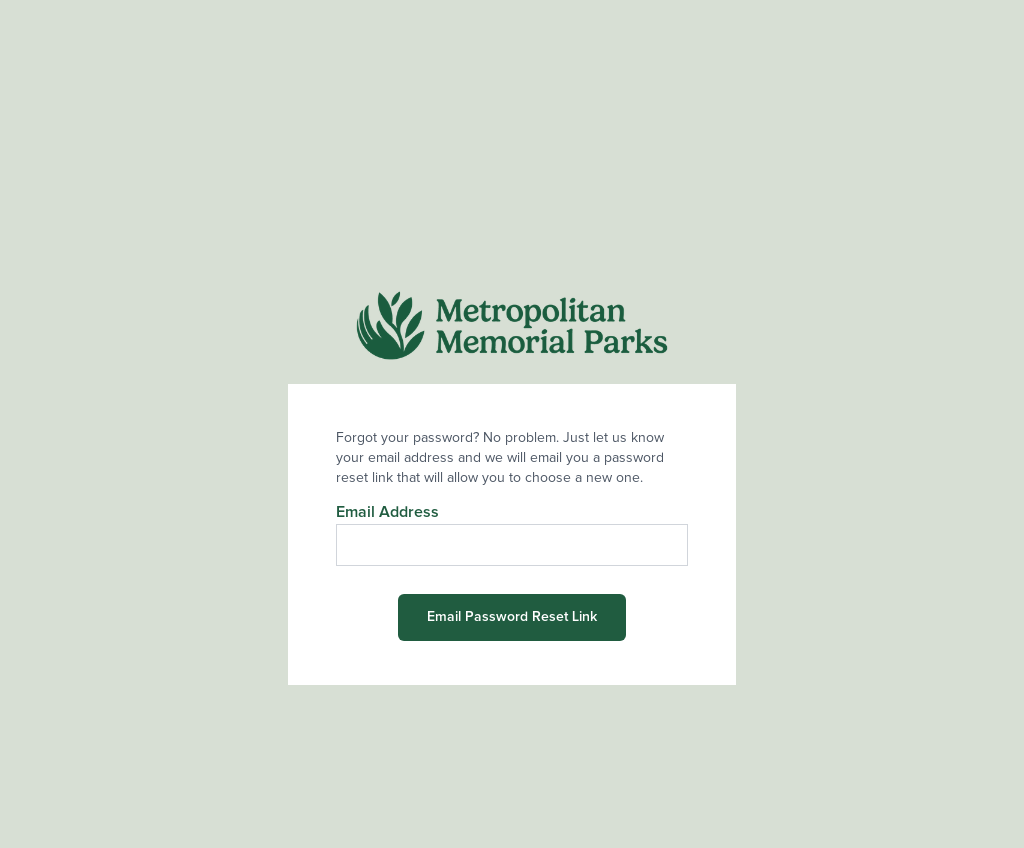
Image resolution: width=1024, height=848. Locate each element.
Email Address (387, 512)
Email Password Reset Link (512, 617)
